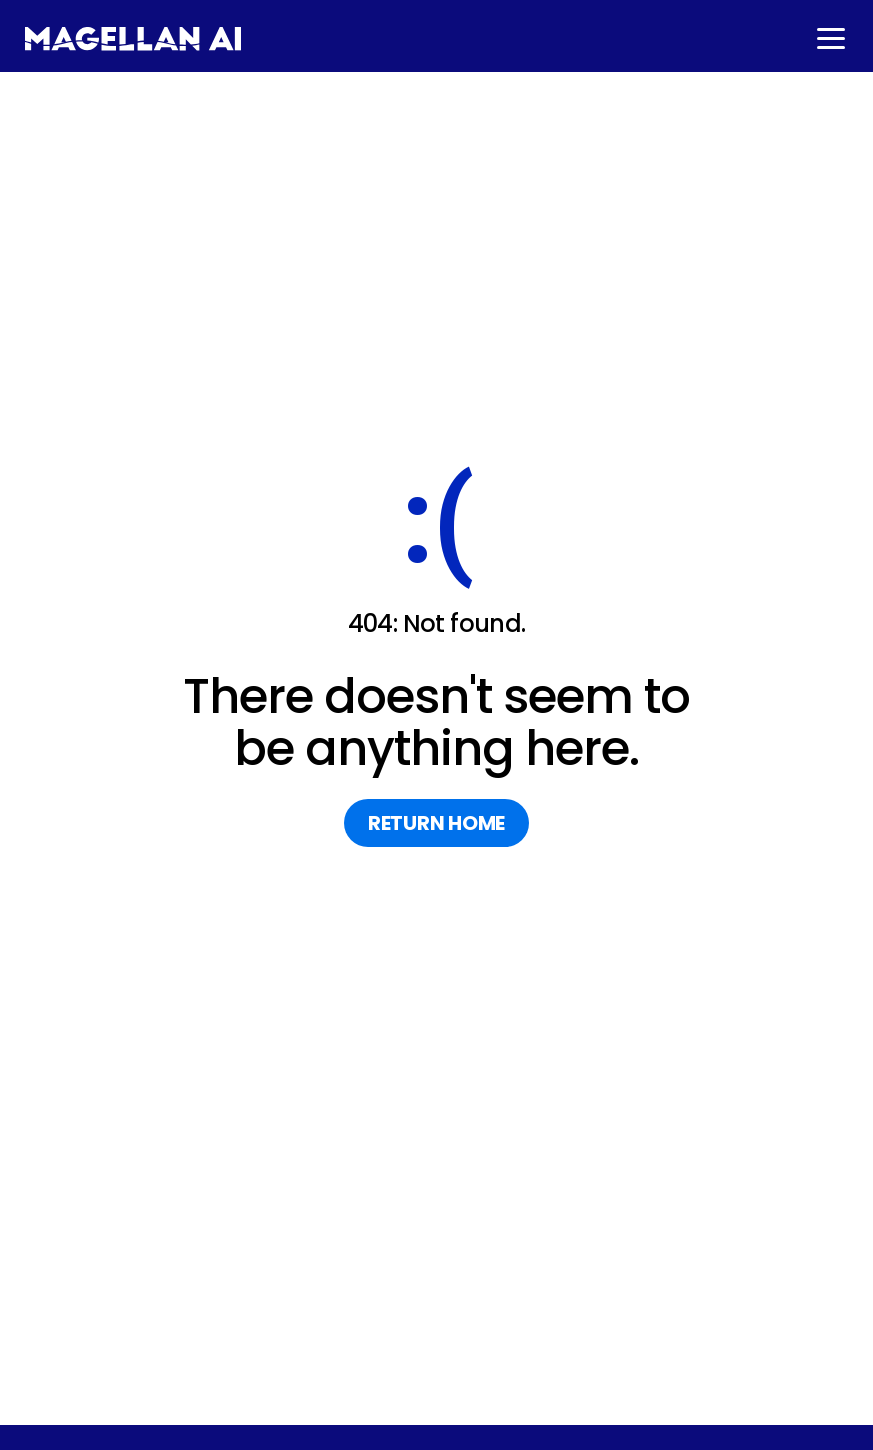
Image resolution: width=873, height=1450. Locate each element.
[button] (829, 38)
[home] (133, 39)
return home (436, 823)
